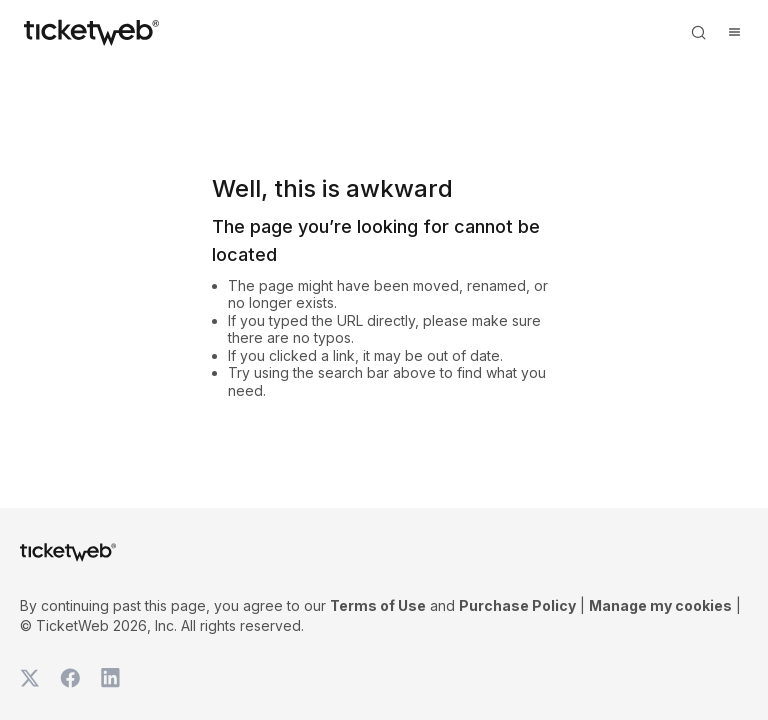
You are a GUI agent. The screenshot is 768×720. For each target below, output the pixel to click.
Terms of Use (378, 605)
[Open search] (698, 32)
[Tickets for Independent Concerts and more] (91, 32)
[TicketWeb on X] (30, 678)
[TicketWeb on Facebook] (70, 678)
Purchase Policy (517, 605)
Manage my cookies (660, 605)
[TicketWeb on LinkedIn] (110, 678)
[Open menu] (734, 32)
